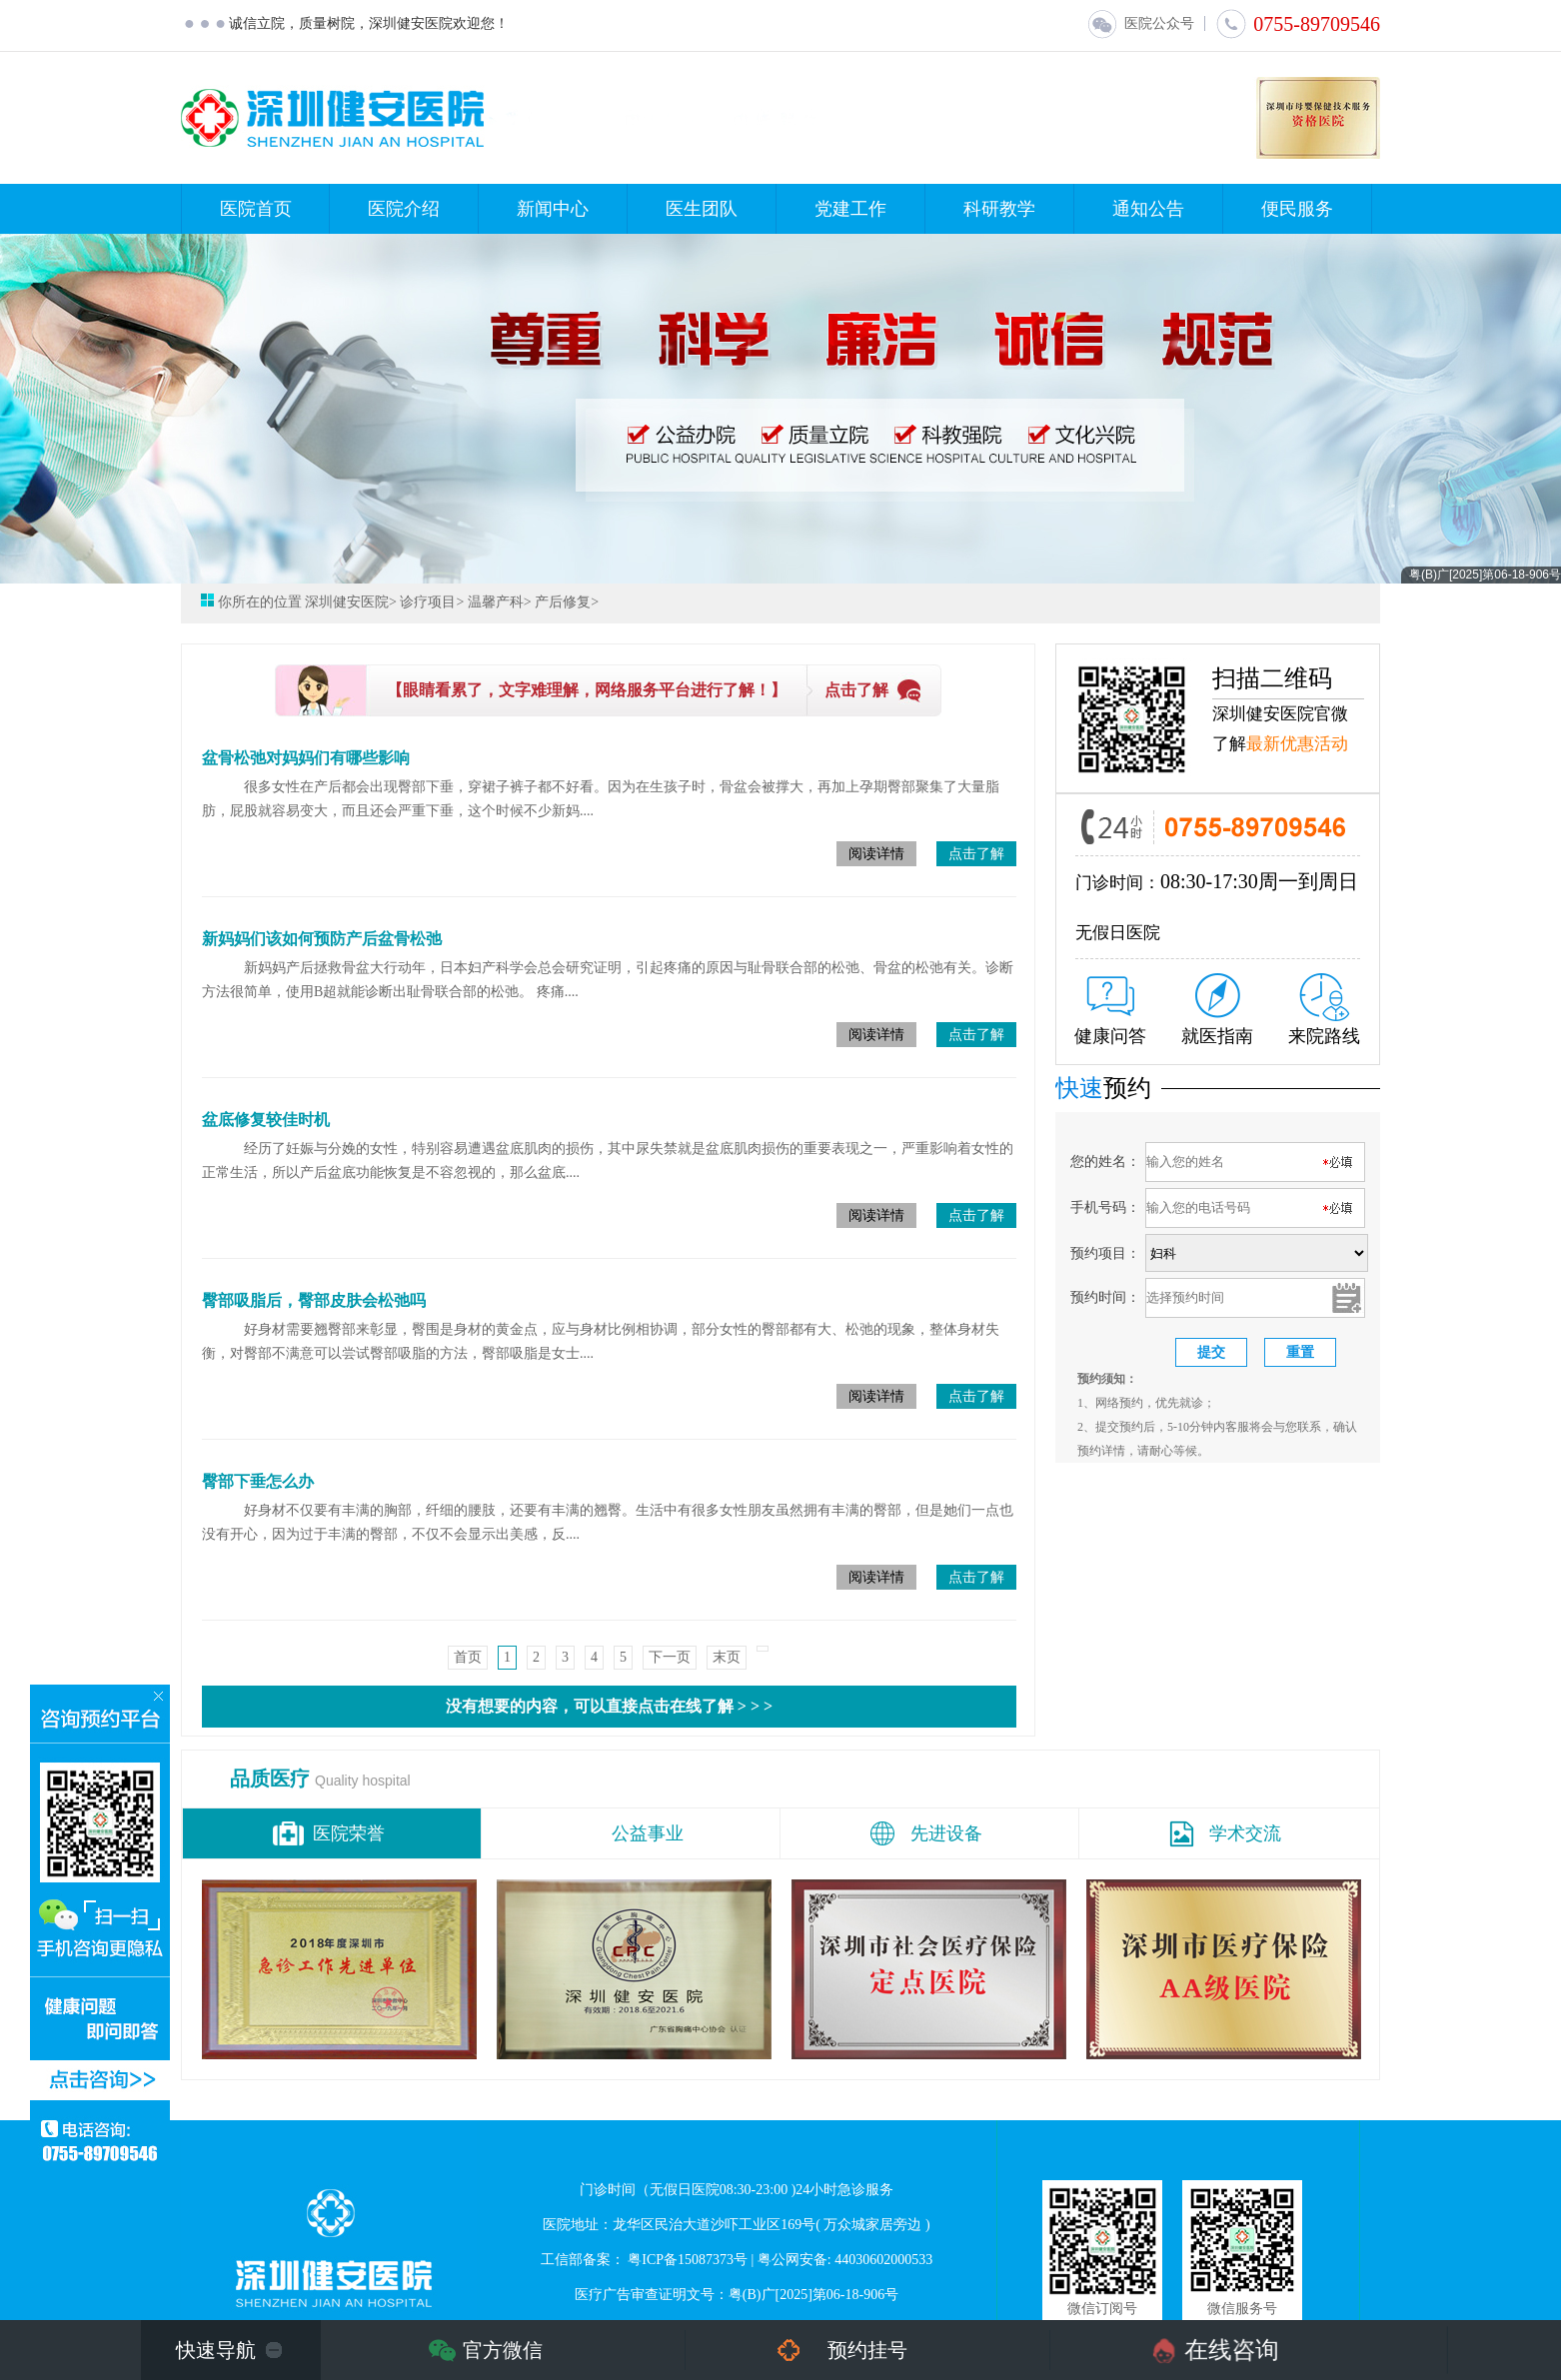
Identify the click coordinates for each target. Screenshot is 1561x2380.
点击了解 (856, 689)
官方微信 (503, 2350)
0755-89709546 (1297, 24)
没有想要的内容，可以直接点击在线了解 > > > (609, 1706)
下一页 (670, 1657)
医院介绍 (404, 209)
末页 (727, 1657)
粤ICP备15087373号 (688, 2259)
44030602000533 (883, 2259)
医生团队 (702, 209)
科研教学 (999, 209)
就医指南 (1217, 1009)
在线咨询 (1231, 2350)
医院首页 (256, 209)
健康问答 (1110, 1011)
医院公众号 (1140, 23)
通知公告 (1148, 209)
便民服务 (1297, 209)
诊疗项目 (428, 602)
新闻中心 (553, 209)
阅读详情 (876, 853)
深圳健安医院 (347, 602)
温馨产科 (496, 602)
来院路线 (1324, 1009)
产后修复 (563, 602)
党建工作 (850, 209)
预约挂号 (867, 2350)
